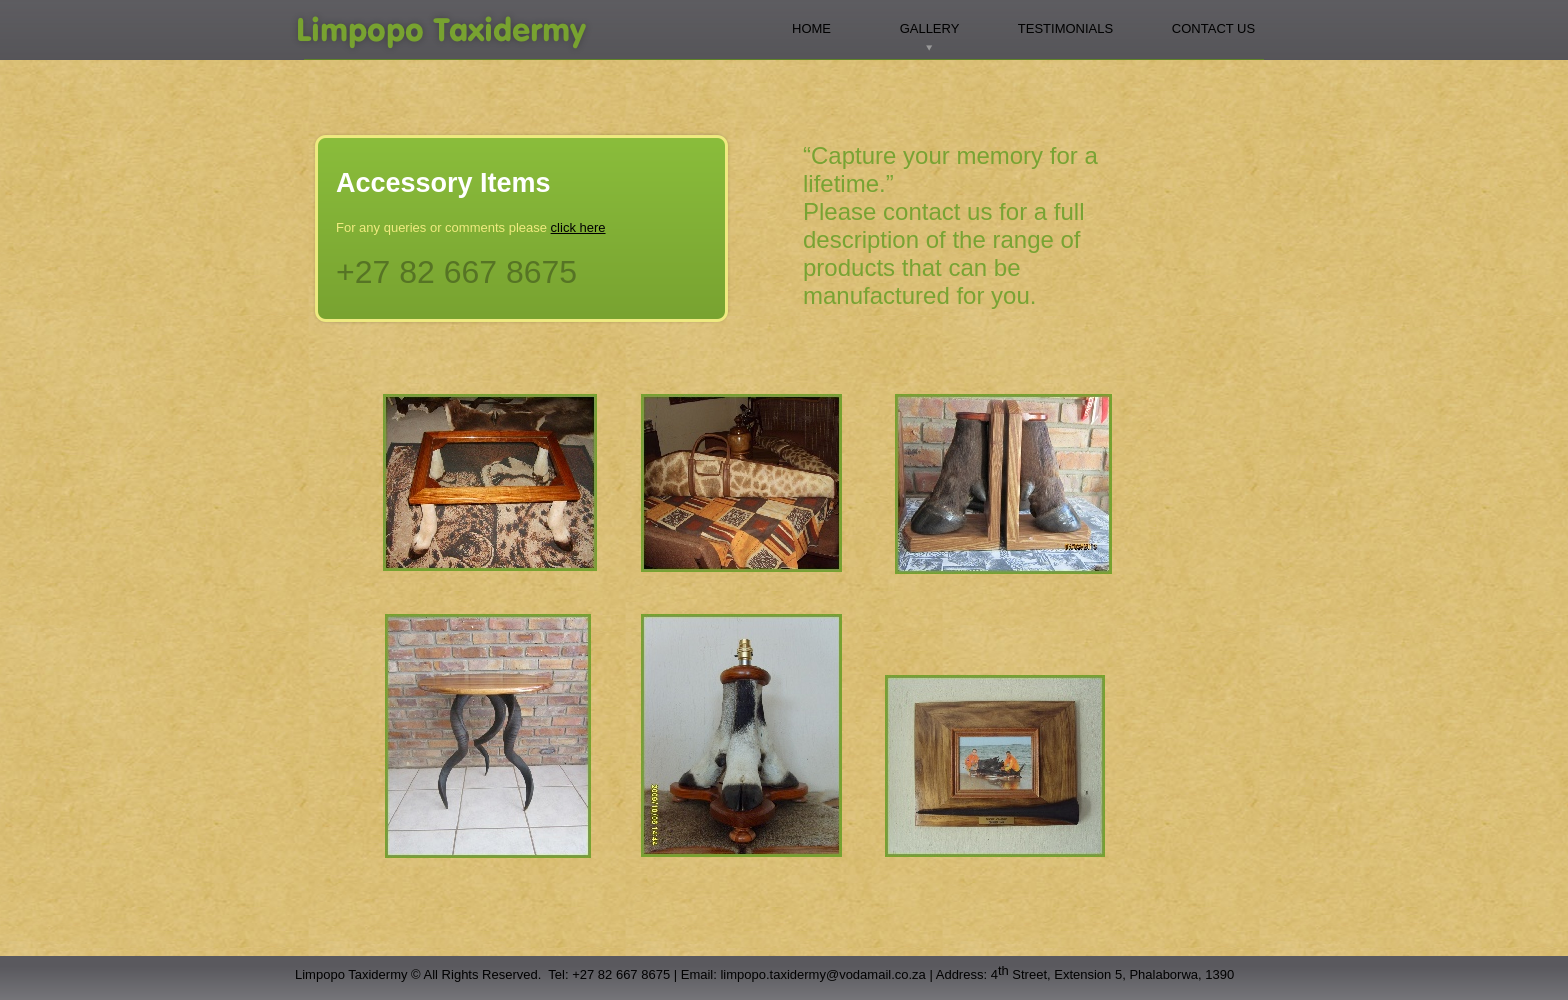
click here (578, 227)
